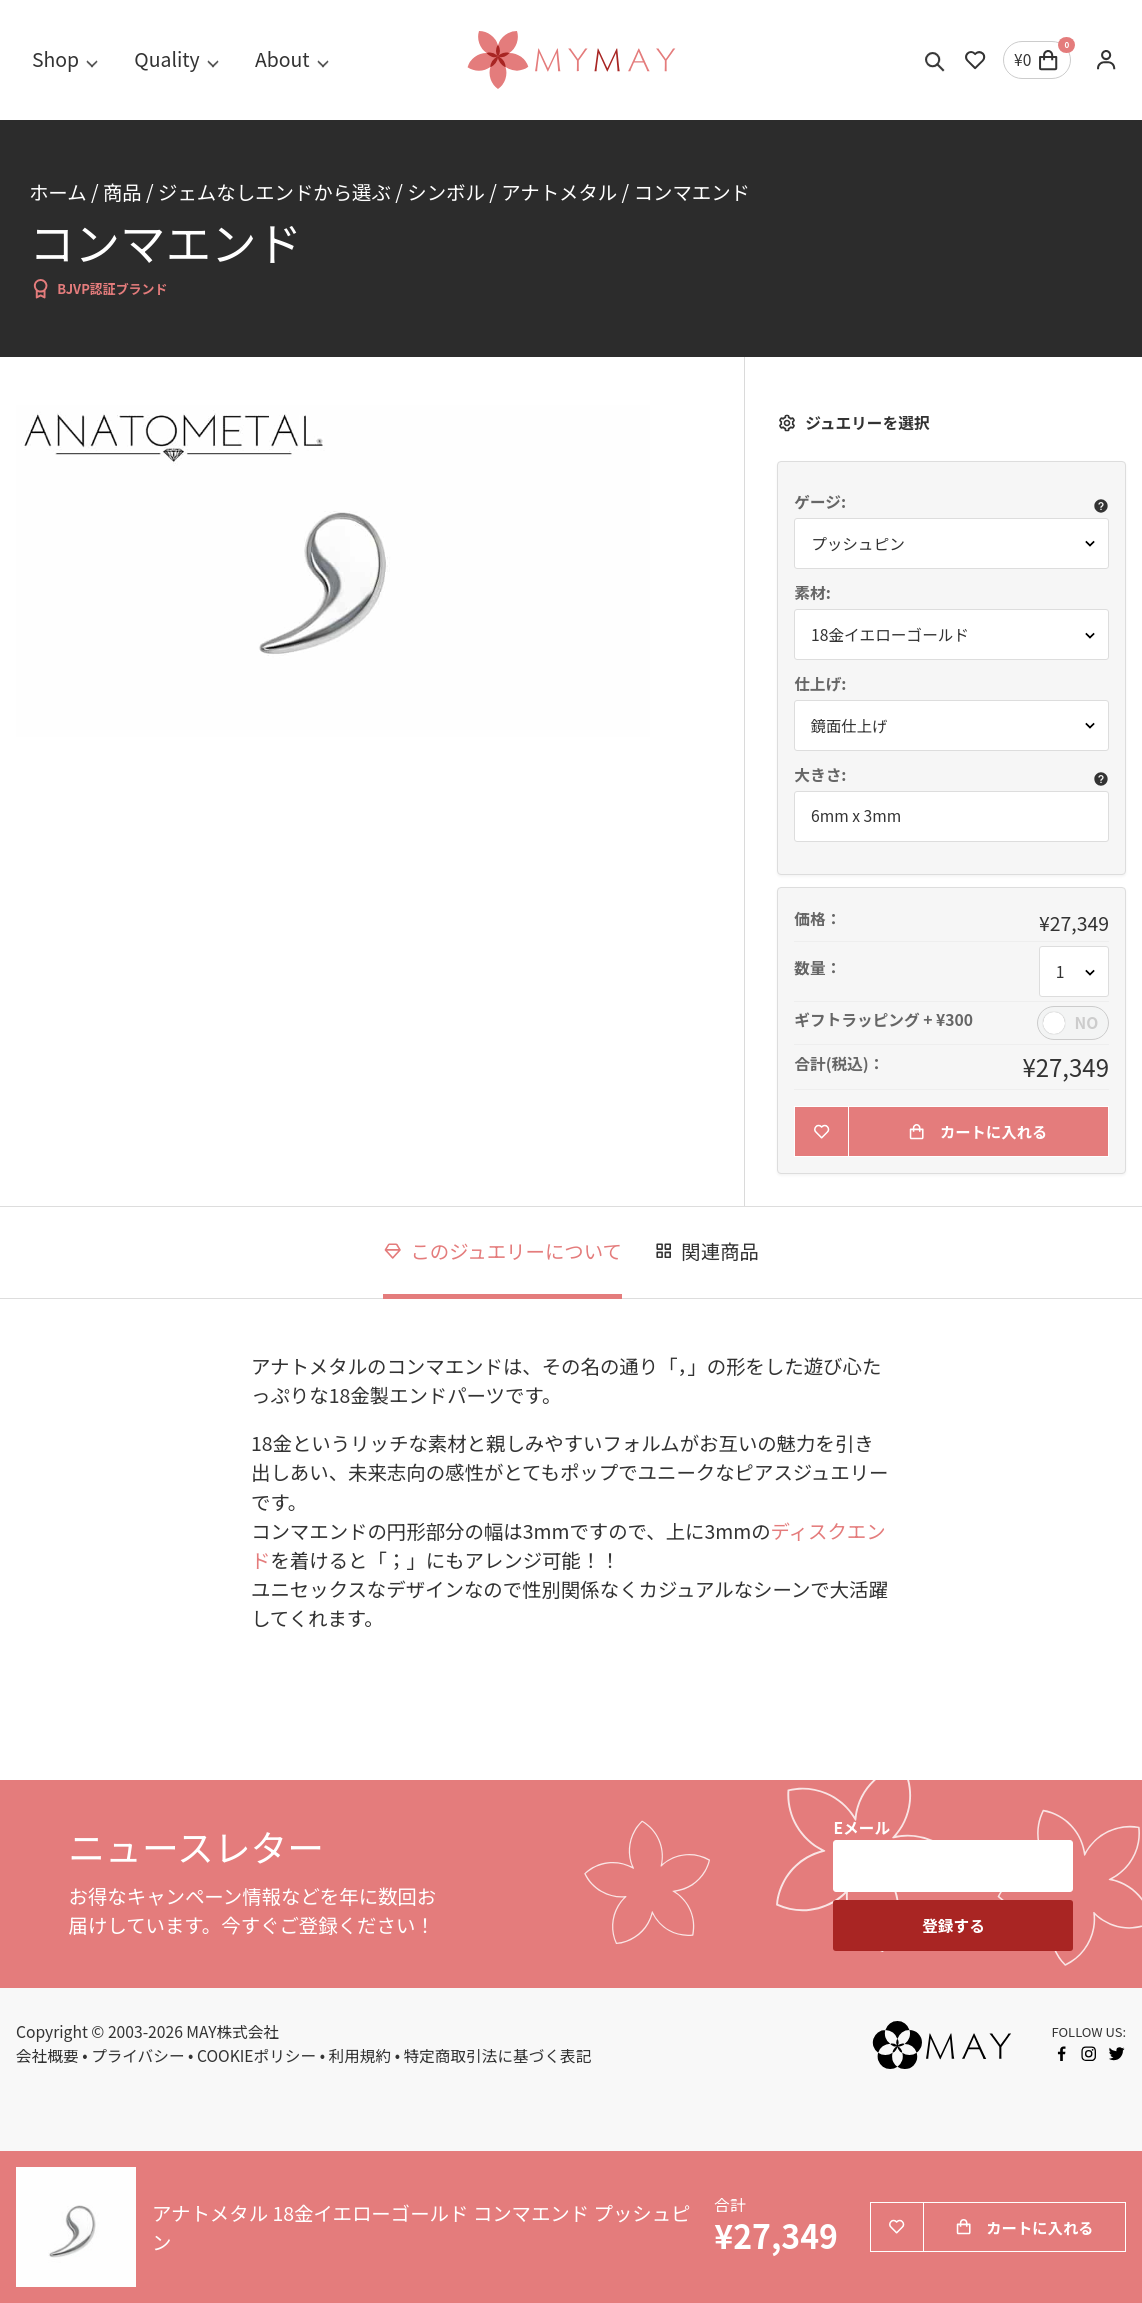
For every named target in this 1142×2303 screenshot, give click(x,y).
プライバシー (138, 2056)
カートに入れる (978, 1132)
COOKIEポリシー (256, 2056)
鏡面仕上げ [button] (850, 725)
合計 (729, 2205)
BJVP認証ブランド (98, 288)
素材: (812, 593)
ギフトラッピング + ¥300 (883, 1020)
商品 (122, 191)
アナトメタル (559, 191)
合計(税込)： (839, 1064)
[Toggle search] (935, 60)
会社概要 (47, 2056)
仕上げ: (820, 684)
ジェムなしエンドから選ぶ (274, 191)
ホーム (58, 191)
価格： (817, 919)
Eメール (861, 1828)
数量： (817, 968)
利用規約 (360, 2056)
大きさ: (820, 775)
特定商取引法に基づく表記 (498, 2056)
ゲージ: (820, 502)
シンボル (446, 191)
